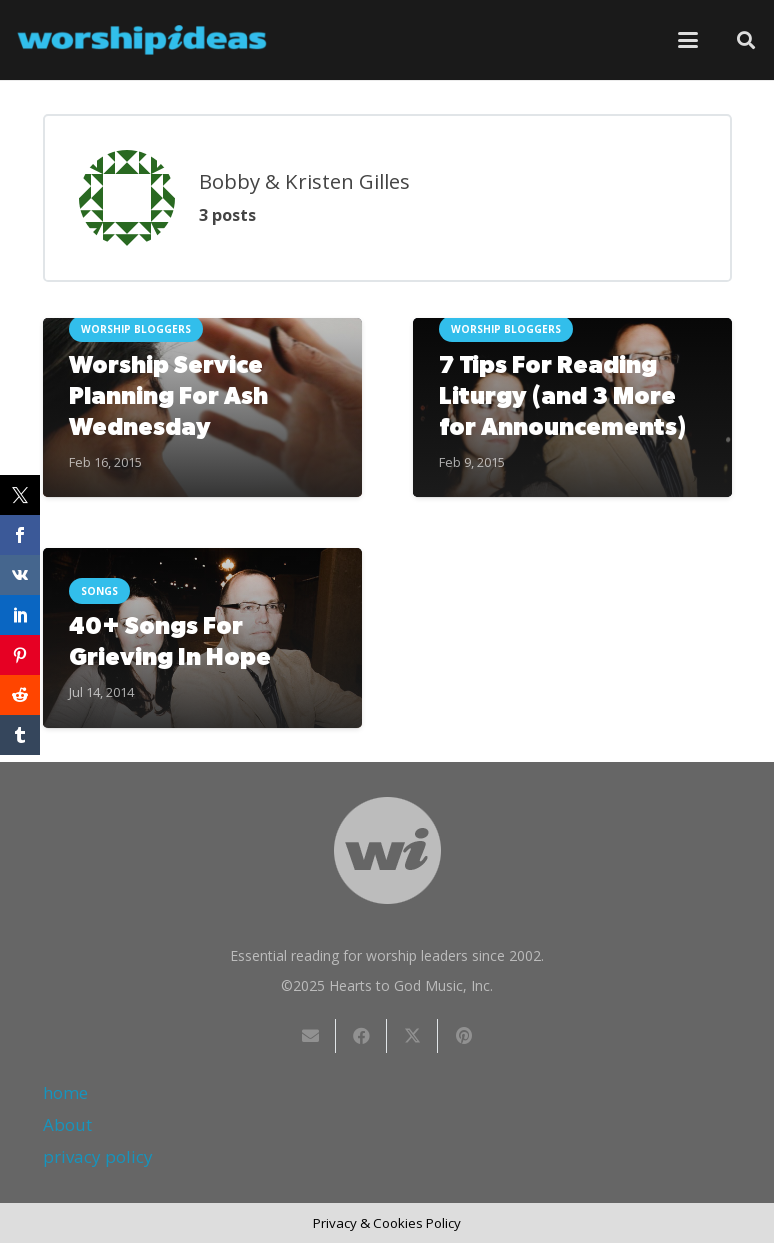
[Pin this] (463, 1036)
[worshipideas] (142, 40)
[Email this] (310, 1036)
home (65, 1092)
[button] (687, 40)
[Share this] (361, 1036)
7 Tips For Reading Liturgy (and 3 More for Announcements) (561, 397)
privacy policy (98, 1156)
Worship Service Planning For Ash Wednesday (167, 397)
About (67, 1124)
